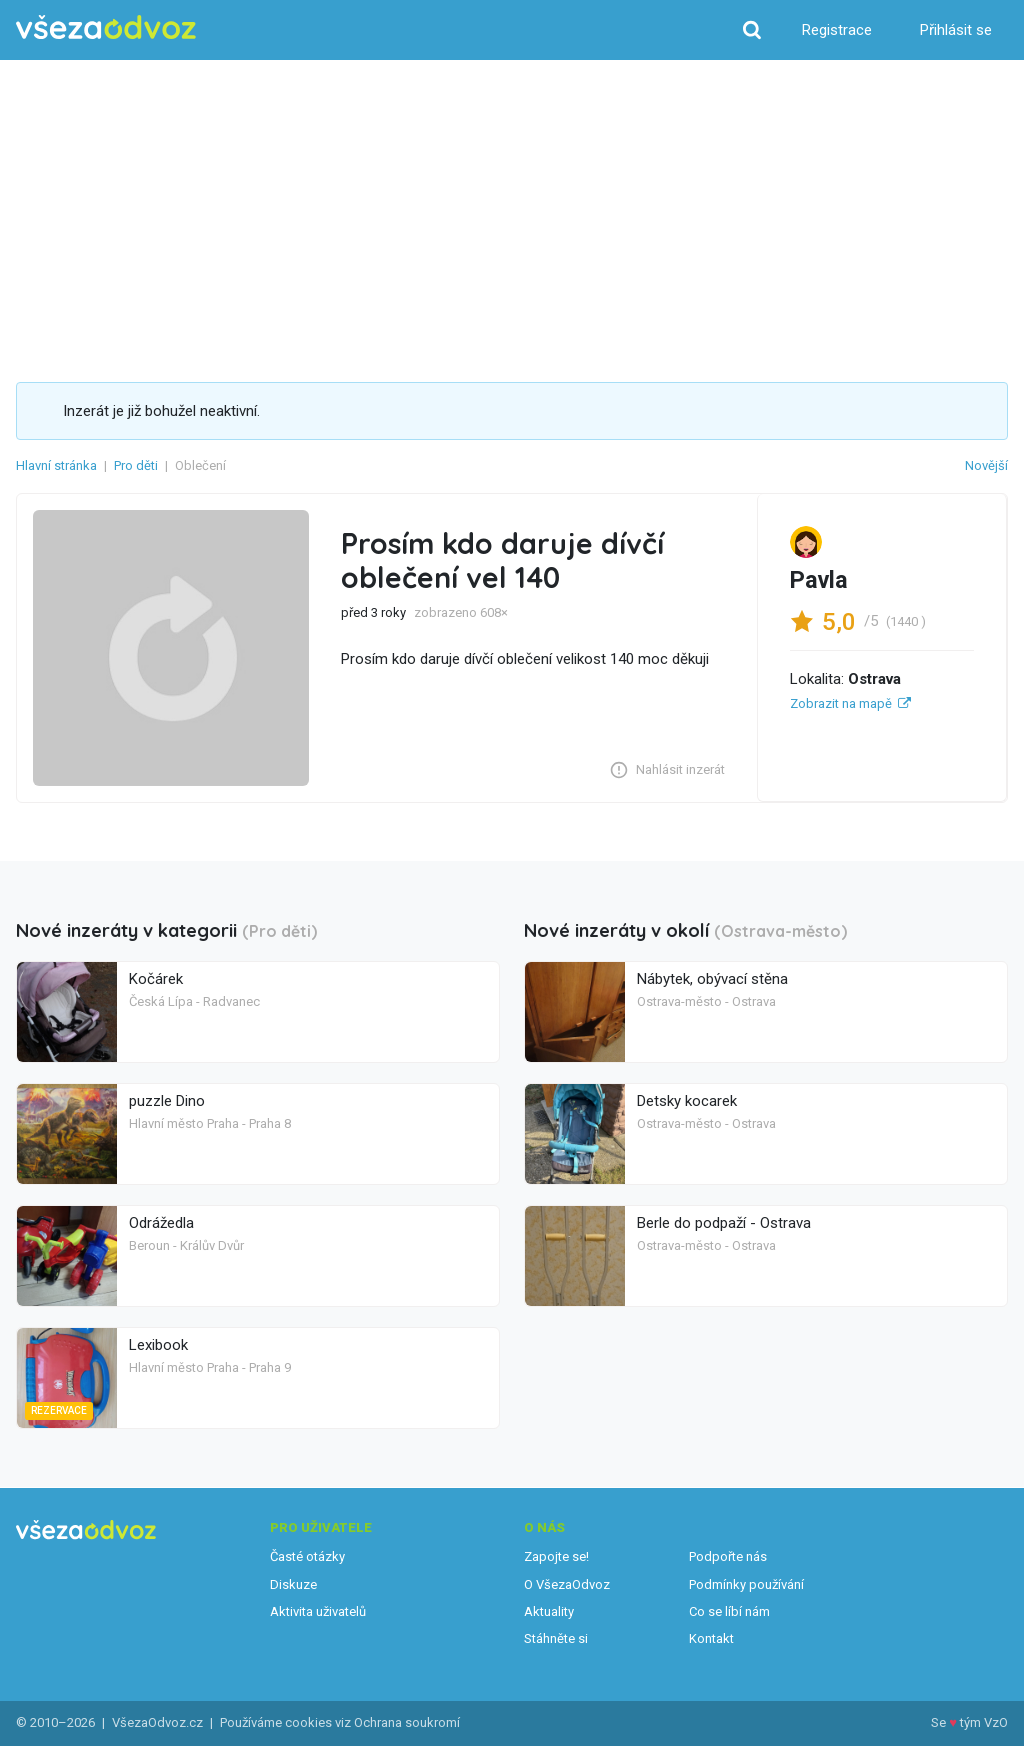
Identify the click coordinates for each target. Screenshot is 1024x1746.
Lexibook (158, 1345)
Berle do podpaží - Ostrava (724, 1223)
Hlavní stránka (56, 465)
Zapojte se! (556, 1556)
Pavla (819, 580)
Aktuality (549, 1611)
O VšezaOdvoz (567, 1584)
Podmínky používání (746, 1584)
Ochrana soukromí (407, 1722)
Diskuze (293, 1584)
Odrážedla (161, 1223)
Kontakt (711, 1638)
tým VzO (984, 1722)
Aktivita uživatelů (318, 1611)
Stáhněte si (556, 1638)
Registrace (837, 30)
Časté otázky (307, 1556)
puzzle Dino (167, 1101)
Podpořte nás (728, 1556)
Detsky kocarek (687, 1101)
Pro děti (136, 465)
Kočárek (156, 979)
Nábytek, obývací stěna (712, 979)
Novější (986, 465)
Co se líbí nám (729, 1611)
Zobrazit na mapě (841, 703)
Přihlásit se (956, 30)
